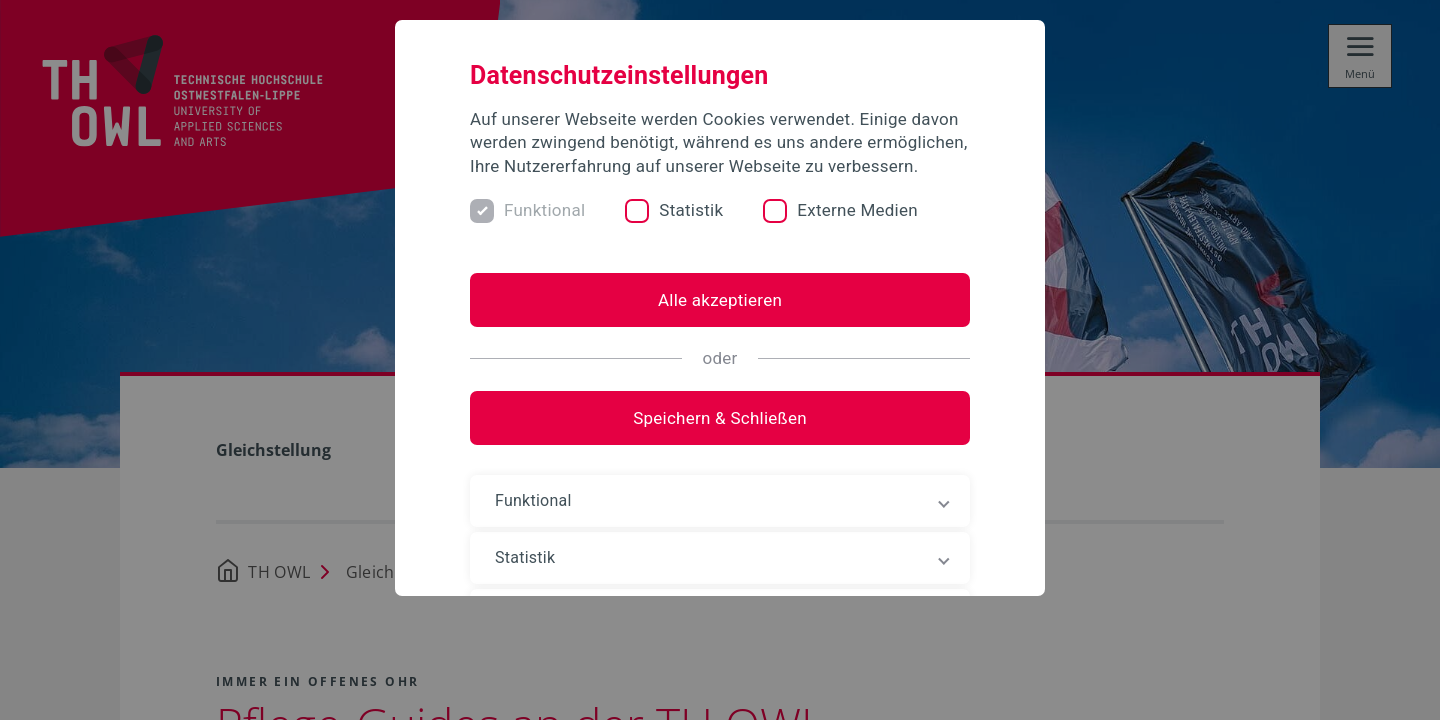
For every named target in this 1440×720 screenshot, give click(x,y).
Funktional (544, 210)
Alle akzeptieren (720, 300)
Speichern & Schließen (720, 418)
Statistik (691, 210)
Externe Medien (857, 210)
